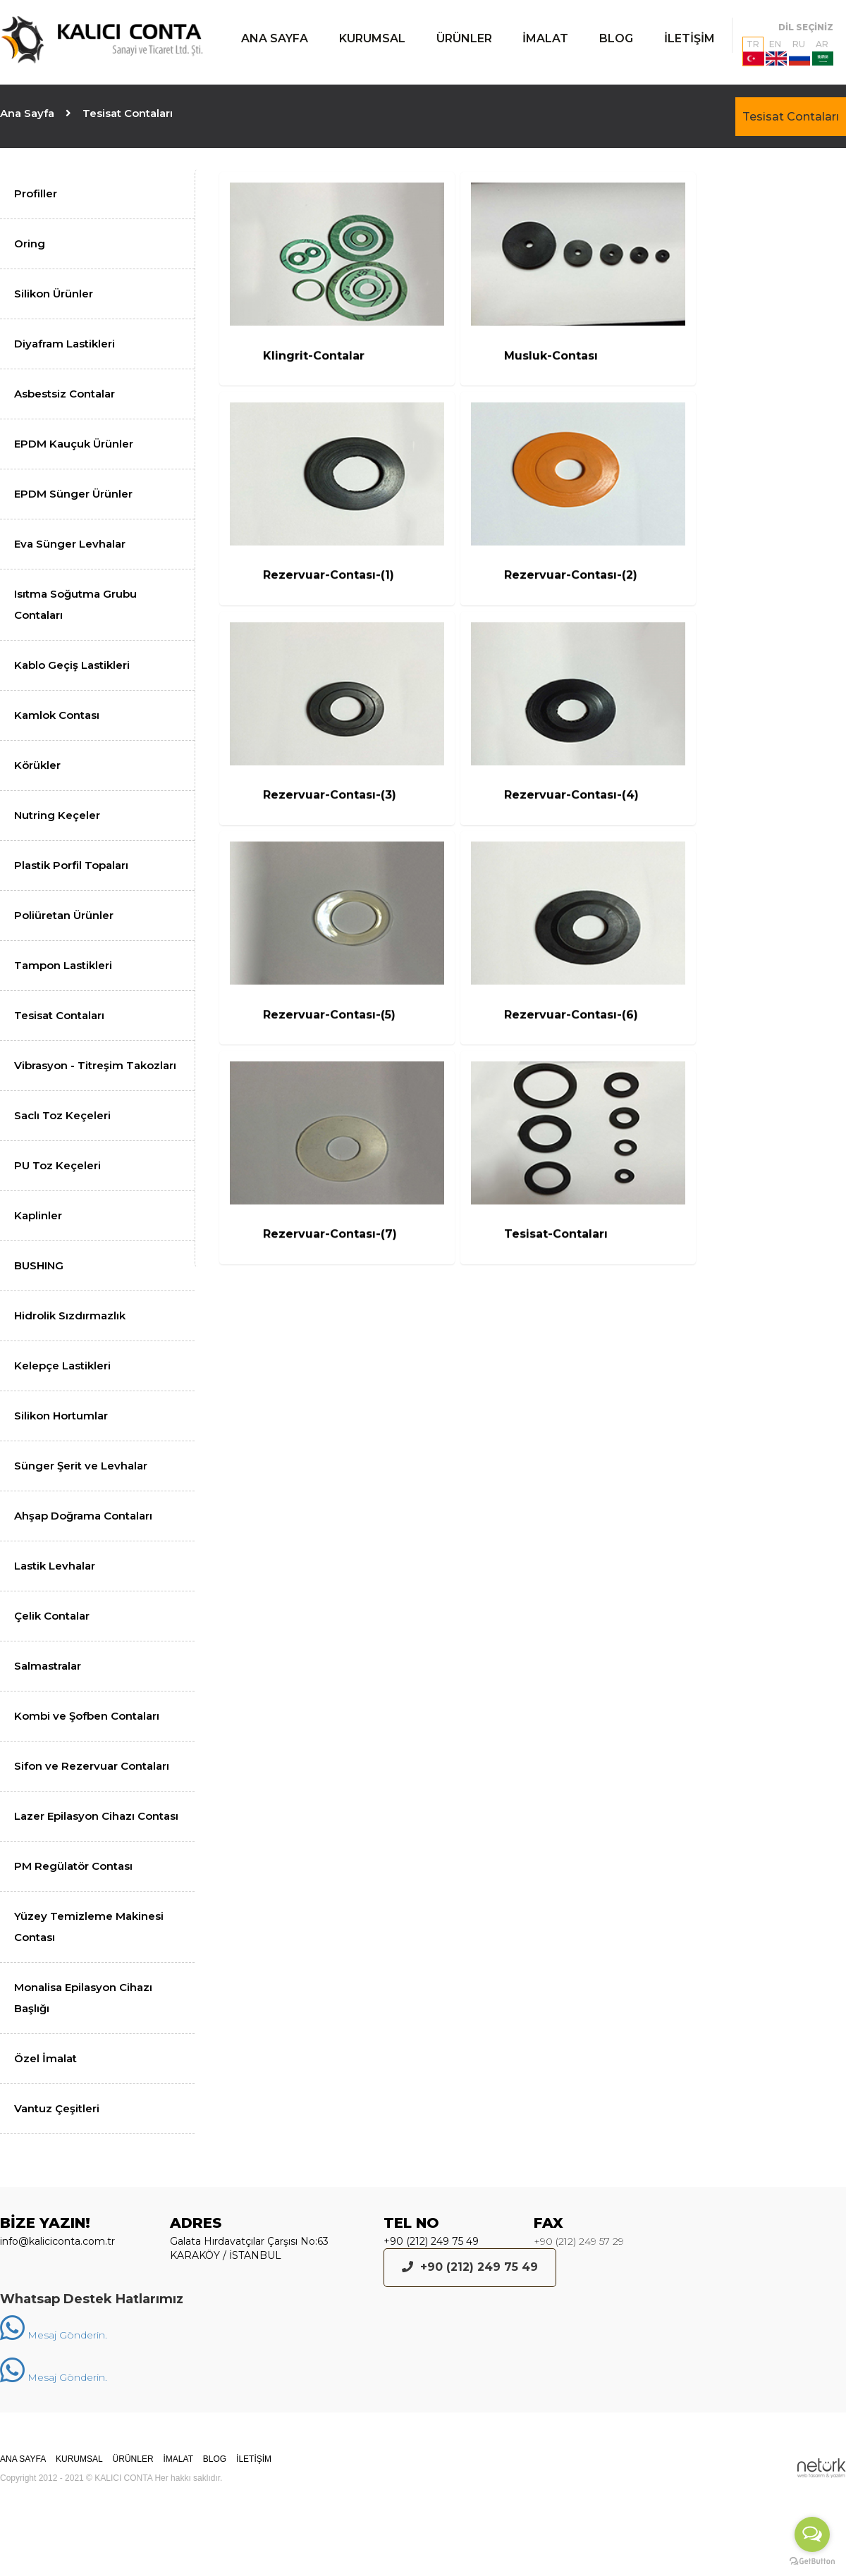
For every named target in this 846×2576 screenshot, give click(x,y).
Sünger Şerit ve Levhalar (80, 1465)
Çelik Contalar (52, 1615)
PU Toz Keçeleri (57, 1165)
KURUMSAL (372, 38)
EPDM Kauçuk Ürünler (73, 443)
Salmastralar (47, 1665)
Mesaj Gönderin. (53, 2335)
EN (776, 52)
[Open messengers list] (812, 2534)
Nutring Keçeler (57, 815)
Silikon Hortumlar (61, 1415)
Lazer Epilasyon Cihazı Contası (96, 1816)
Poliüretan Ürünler (64, 915)
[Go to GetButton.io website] (812, 2561)
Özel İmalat (45, 2058)
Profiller (35, 193)
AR (822, 52)
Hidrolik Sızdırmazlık (69, 1315)
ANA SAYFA (274, 38)
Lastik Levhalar (54, 1565)
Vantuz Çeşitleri (56, 2108)
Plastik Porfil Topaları (71, 865)
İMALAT (545, 38)
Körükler (37, 765)
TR (753, 52)
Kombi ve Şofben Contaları (86, 1716)
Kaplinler (38, 1215)
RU (799, 52)
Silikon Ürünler (53, 293)
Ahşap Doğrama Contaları (83, 1515)
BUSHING (38, 1265)
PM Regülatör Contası (73, 1866)
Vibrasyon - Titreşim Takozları (95, 1065)
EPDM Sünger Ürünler (73, 493)
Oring (29, 243)
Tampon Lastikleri (63, 965)
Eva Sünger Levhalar (69, 543)
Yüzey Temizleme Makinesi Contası (89, 1926)
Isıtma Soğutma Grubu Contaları (75, 604)
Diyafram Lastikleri (64, 343)
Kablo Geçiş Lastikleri (72, 665)
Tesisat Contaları (790, 116)
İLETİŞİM (689, 38)
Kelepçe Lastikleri (62, 1365)
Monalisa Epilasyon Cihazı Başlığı (83, 1997)
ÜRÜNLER (464, 38)
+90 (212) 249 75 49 (431, 2241)
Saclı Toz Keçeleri (62, 1115)
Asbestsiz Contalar (64, 393)
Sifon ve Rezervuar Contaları (91, 1766)
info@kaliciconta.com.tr (57, 2241)
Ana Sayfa (27, 113)
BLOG (616, 38)
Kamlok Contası (56, 715)
